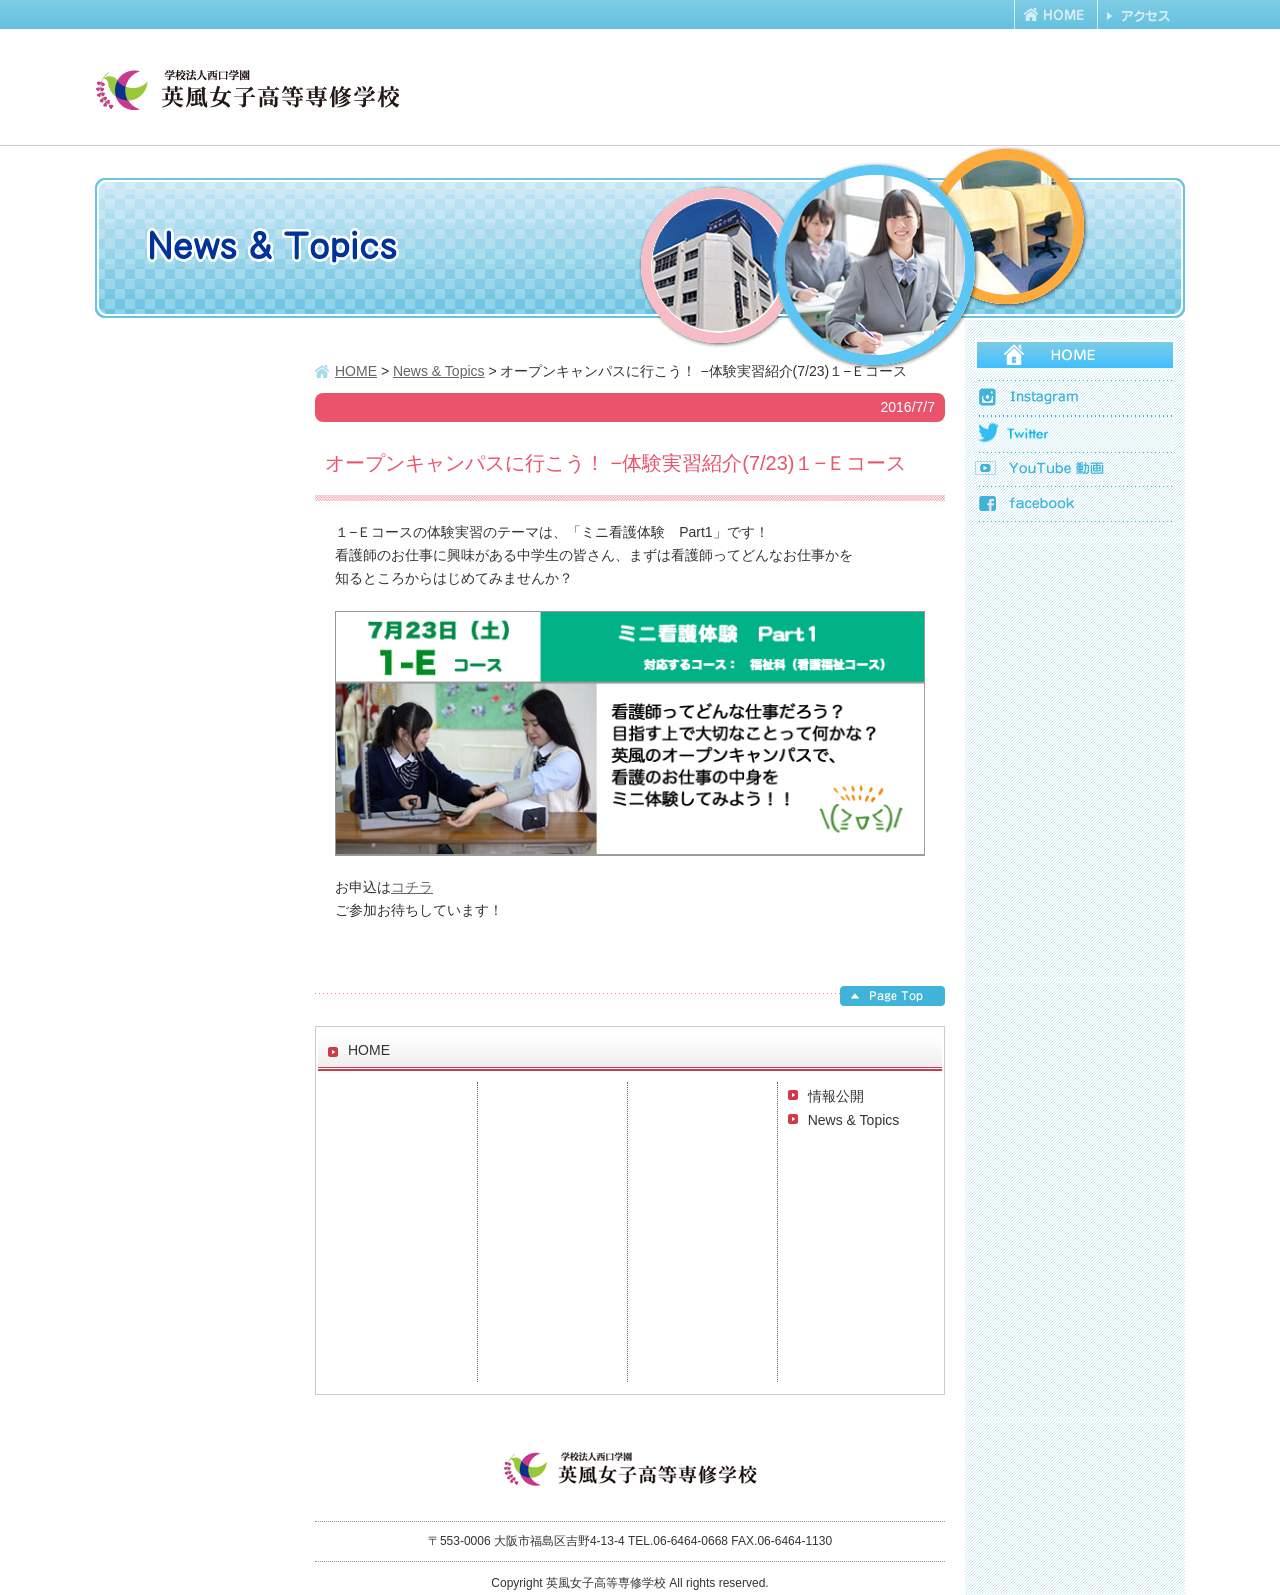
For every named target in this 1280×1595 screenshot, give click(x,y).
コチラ (412, 887)
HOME (356, 371)
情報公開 (836, 1096)
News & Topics (854, 1120)
